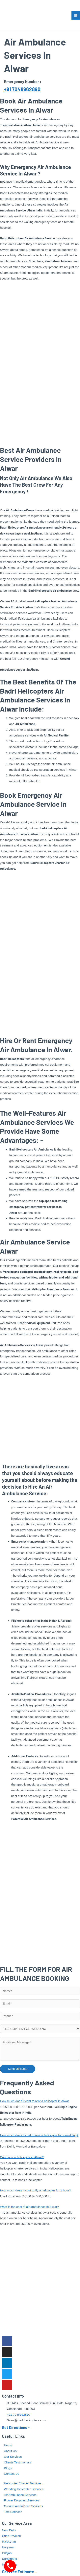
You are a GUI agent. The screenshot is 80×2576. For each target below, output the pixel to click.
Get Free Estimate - (19, 2571)
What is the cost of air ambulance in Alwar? (29, 2206)
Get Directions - (16, 2427)
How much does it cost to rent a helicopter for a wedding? (39, 2135)
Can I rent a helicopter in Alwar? (22, 2157)
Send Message (17, 2068)
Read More (31, 2326)
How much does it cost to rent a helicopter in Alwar (34, 2101)
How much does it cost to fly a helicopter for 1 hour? (35, 2190)
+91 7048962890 (22, 89)
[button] (40, 2101)
